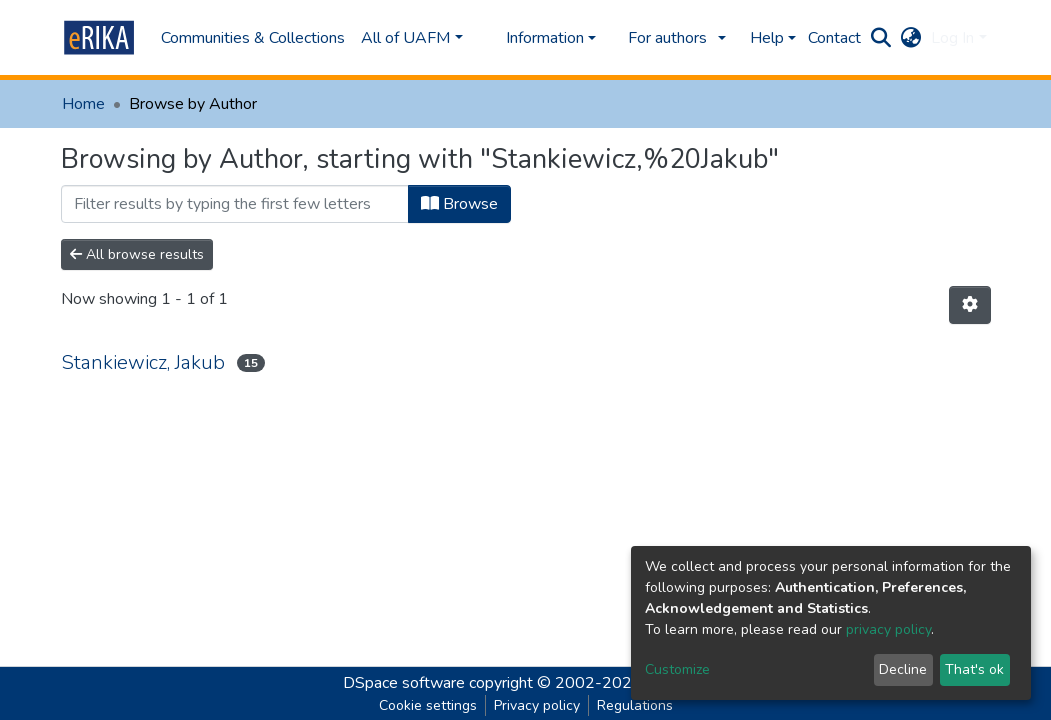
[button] (910, 38)
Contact (834, 38)
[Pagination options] (970, 305)
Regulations (635, 705)
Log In (952, 38)
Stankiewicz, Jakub (143, 362)
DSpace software (404, 683)
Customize (677, 669)
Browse (459, 204)
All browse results (137, 254)
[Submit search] (880, 38)
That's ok (974, 669)
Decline (903, 669)
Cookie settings (428, 705)
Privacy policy (537, 705)
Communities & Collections (253, 38)
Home (83, 104)
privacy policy (888, 629)
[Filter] (235, 204)
